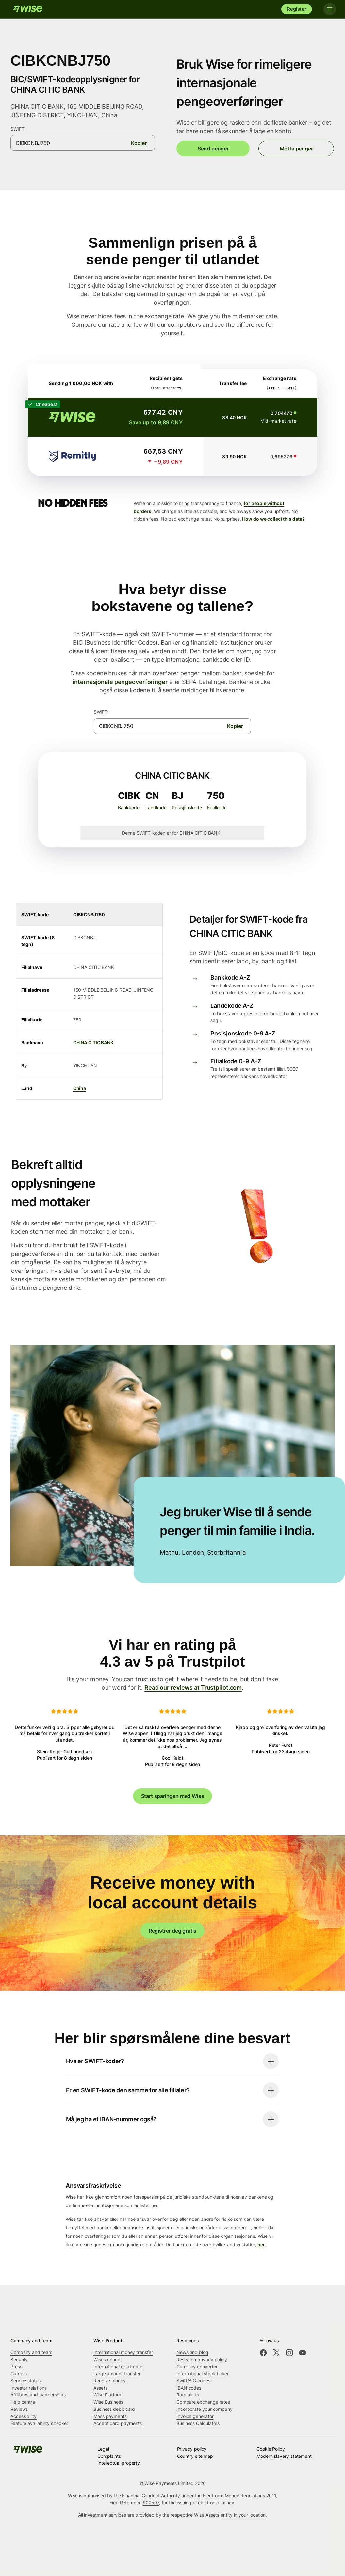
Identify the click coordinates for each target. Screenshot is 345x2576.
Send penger (213, 148)
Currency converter (197, 2366)
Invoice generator (195, 2416)
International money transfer (123, 2352)
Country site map (195, 2456)
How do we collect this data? (273, 519)
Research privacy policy (201, 2359)
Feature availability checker (39, 2423)
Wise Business (108, 2402)
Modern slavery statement (284, 2456)
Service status (25, 2380)
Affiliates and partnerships (38, 2394)
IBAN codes (188, 2388)
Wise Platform (108, 2394)
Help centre (22, 2402)
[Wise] (27, 9)
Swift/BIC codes (193, 2380)
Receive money (109, 2380)
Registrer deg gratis (172, 1930)
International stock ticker (202, 2373)
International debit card (118, 2366)
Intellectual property (118, 2463)
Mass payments (110, 2416)
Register (296, 9)
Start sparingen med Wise (172, 1796)
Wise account (107, 2359)
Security (19, 2359)
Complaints (109, 2456)
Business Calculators (198, 2423)
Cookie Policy (270, 2449)
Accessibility (23, 2416)
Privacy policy (192, 2449)
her (261, 2244)
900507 (151, 2502)
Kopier (139, 143)
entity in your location (243, 2515)
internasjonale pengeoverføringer (120, 681)
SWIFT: (17, 129)
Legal (103, 2449)
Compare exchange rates (203, 2402)
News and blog (192, 2352)
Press (16, 2366)
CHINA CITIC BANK (93, 1042)
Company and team (31, 2352)
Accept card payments (117, 2423)
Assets (100, 2388)
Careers (18, 2373)
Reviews (19, 2409)
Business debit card (114, 2409)
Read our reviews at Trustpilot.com (193, 1687)
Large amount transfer (116, 2373)
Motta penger (296, 148)
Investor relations (28, 2388)
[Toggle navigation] (328, 9)
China (79, 1088)
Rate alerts (187, 2394)
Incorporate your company (204, 2409)
